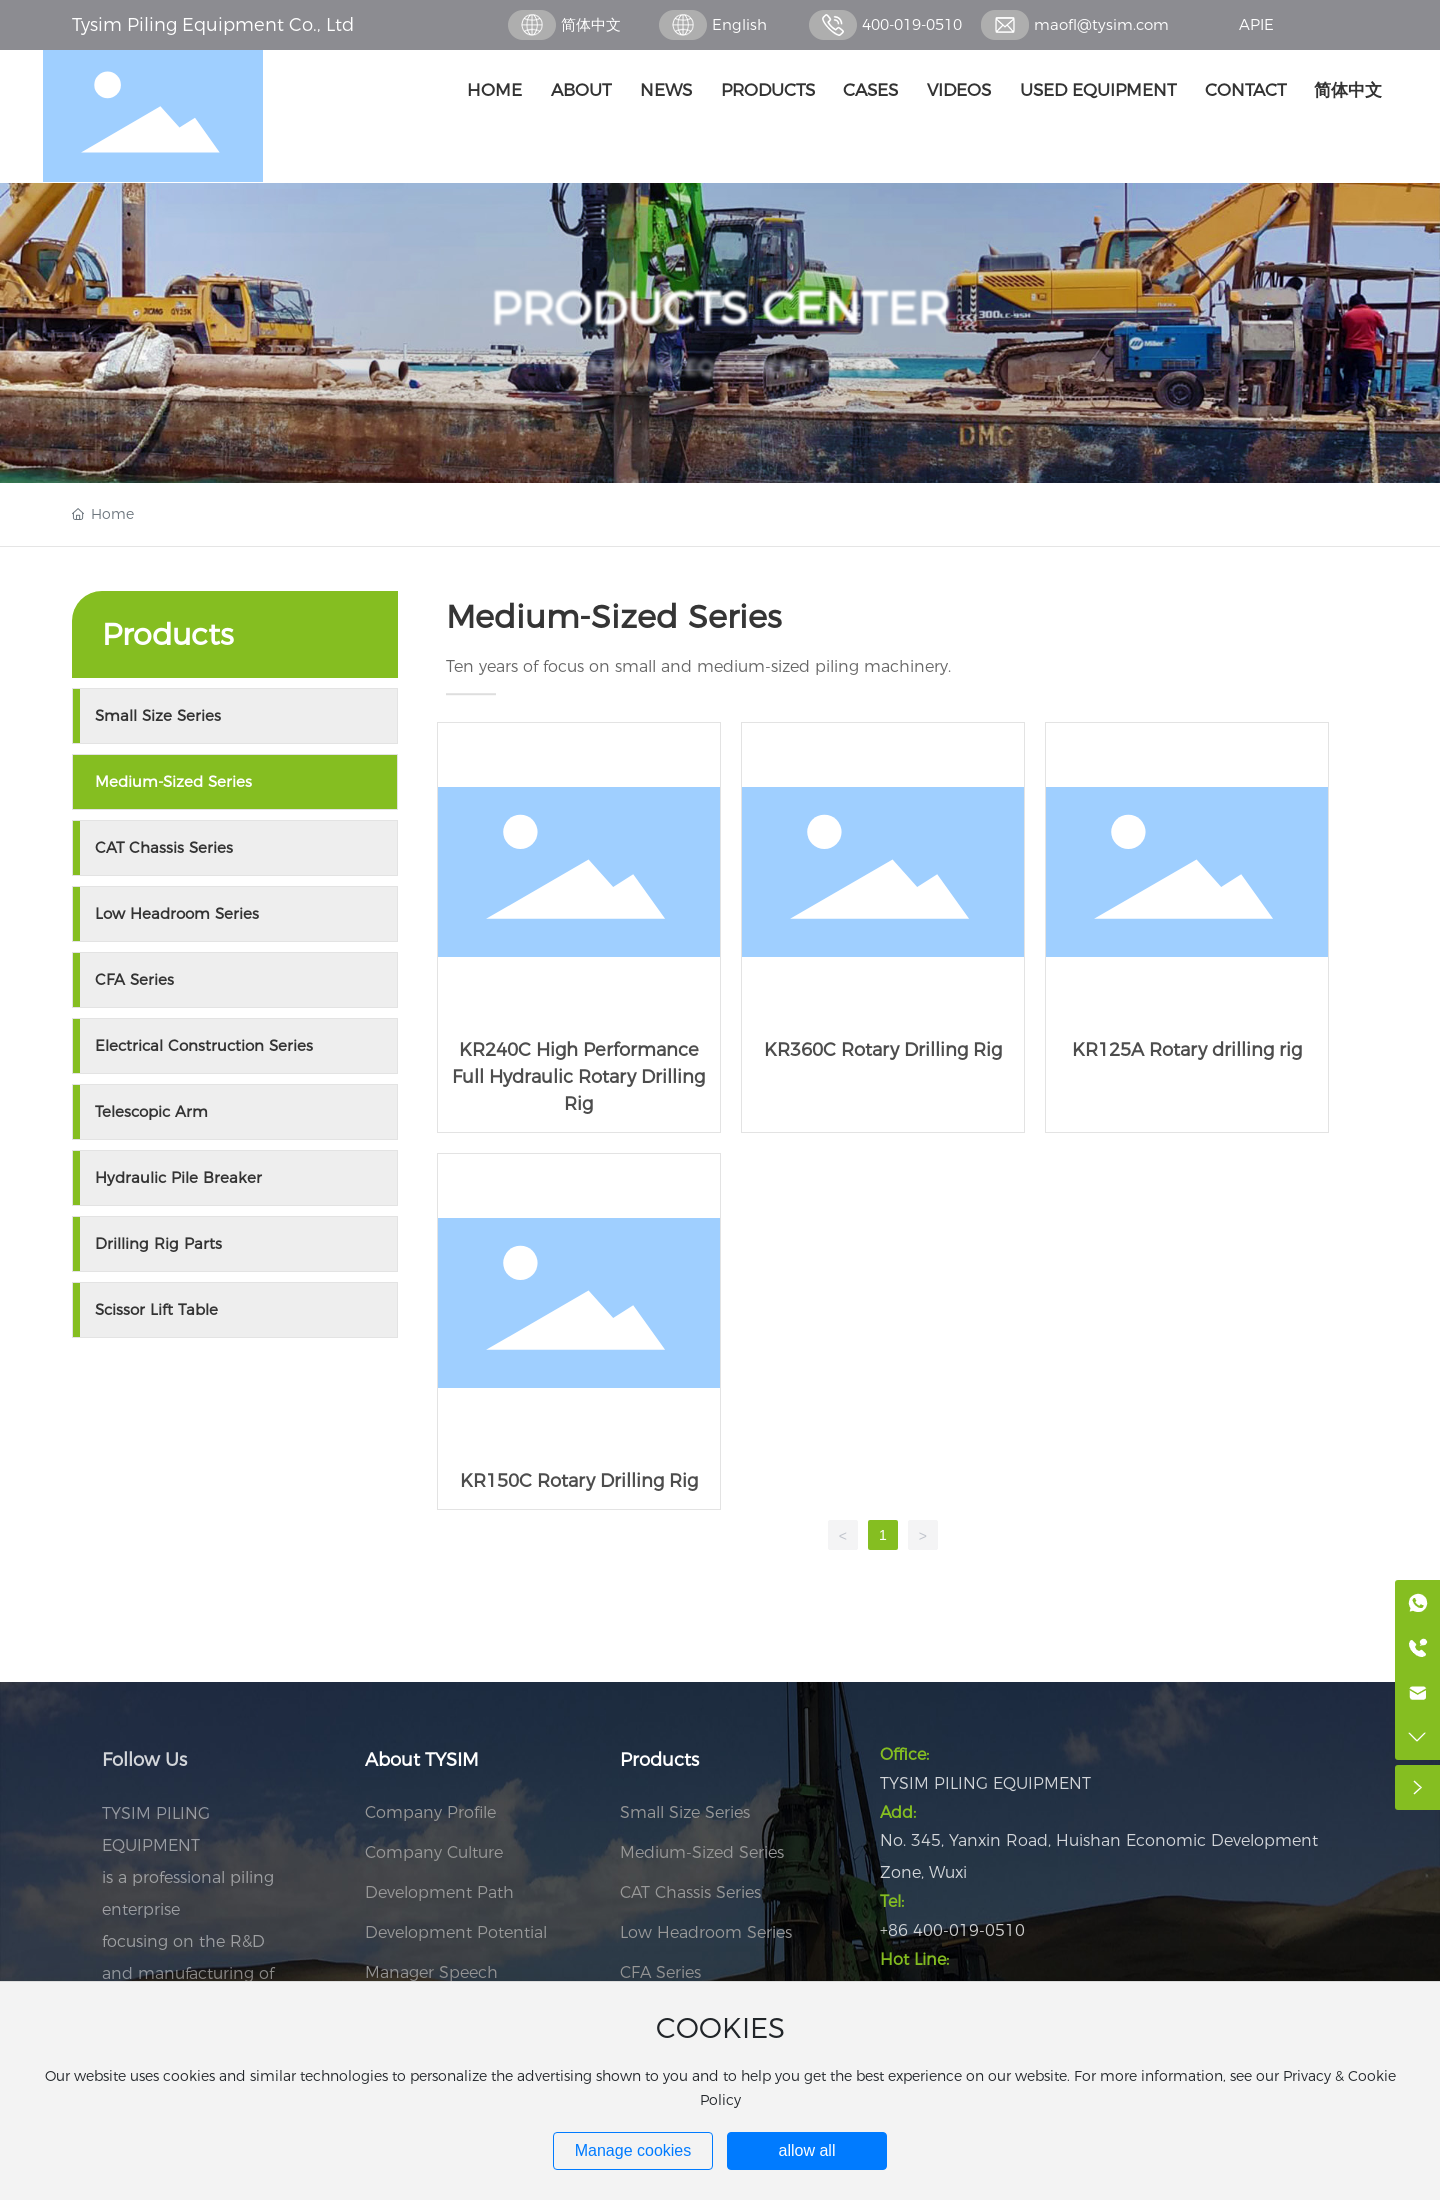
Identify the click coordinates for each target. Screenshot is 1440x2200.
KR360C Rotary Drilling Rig (883, 927)
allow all (807, 2150)
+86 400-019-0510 (952, 1930)
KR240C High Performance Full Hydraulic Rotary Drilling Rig (579, 927)
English (739, 24)
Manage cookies (633, 2150)
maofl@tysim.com (1101, 24)
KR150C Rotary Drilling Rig (579, 1331)
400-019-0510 (912, 24)
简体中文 (591, 24)
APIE (1256, 24)
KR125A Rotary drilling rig (1187, 927)
